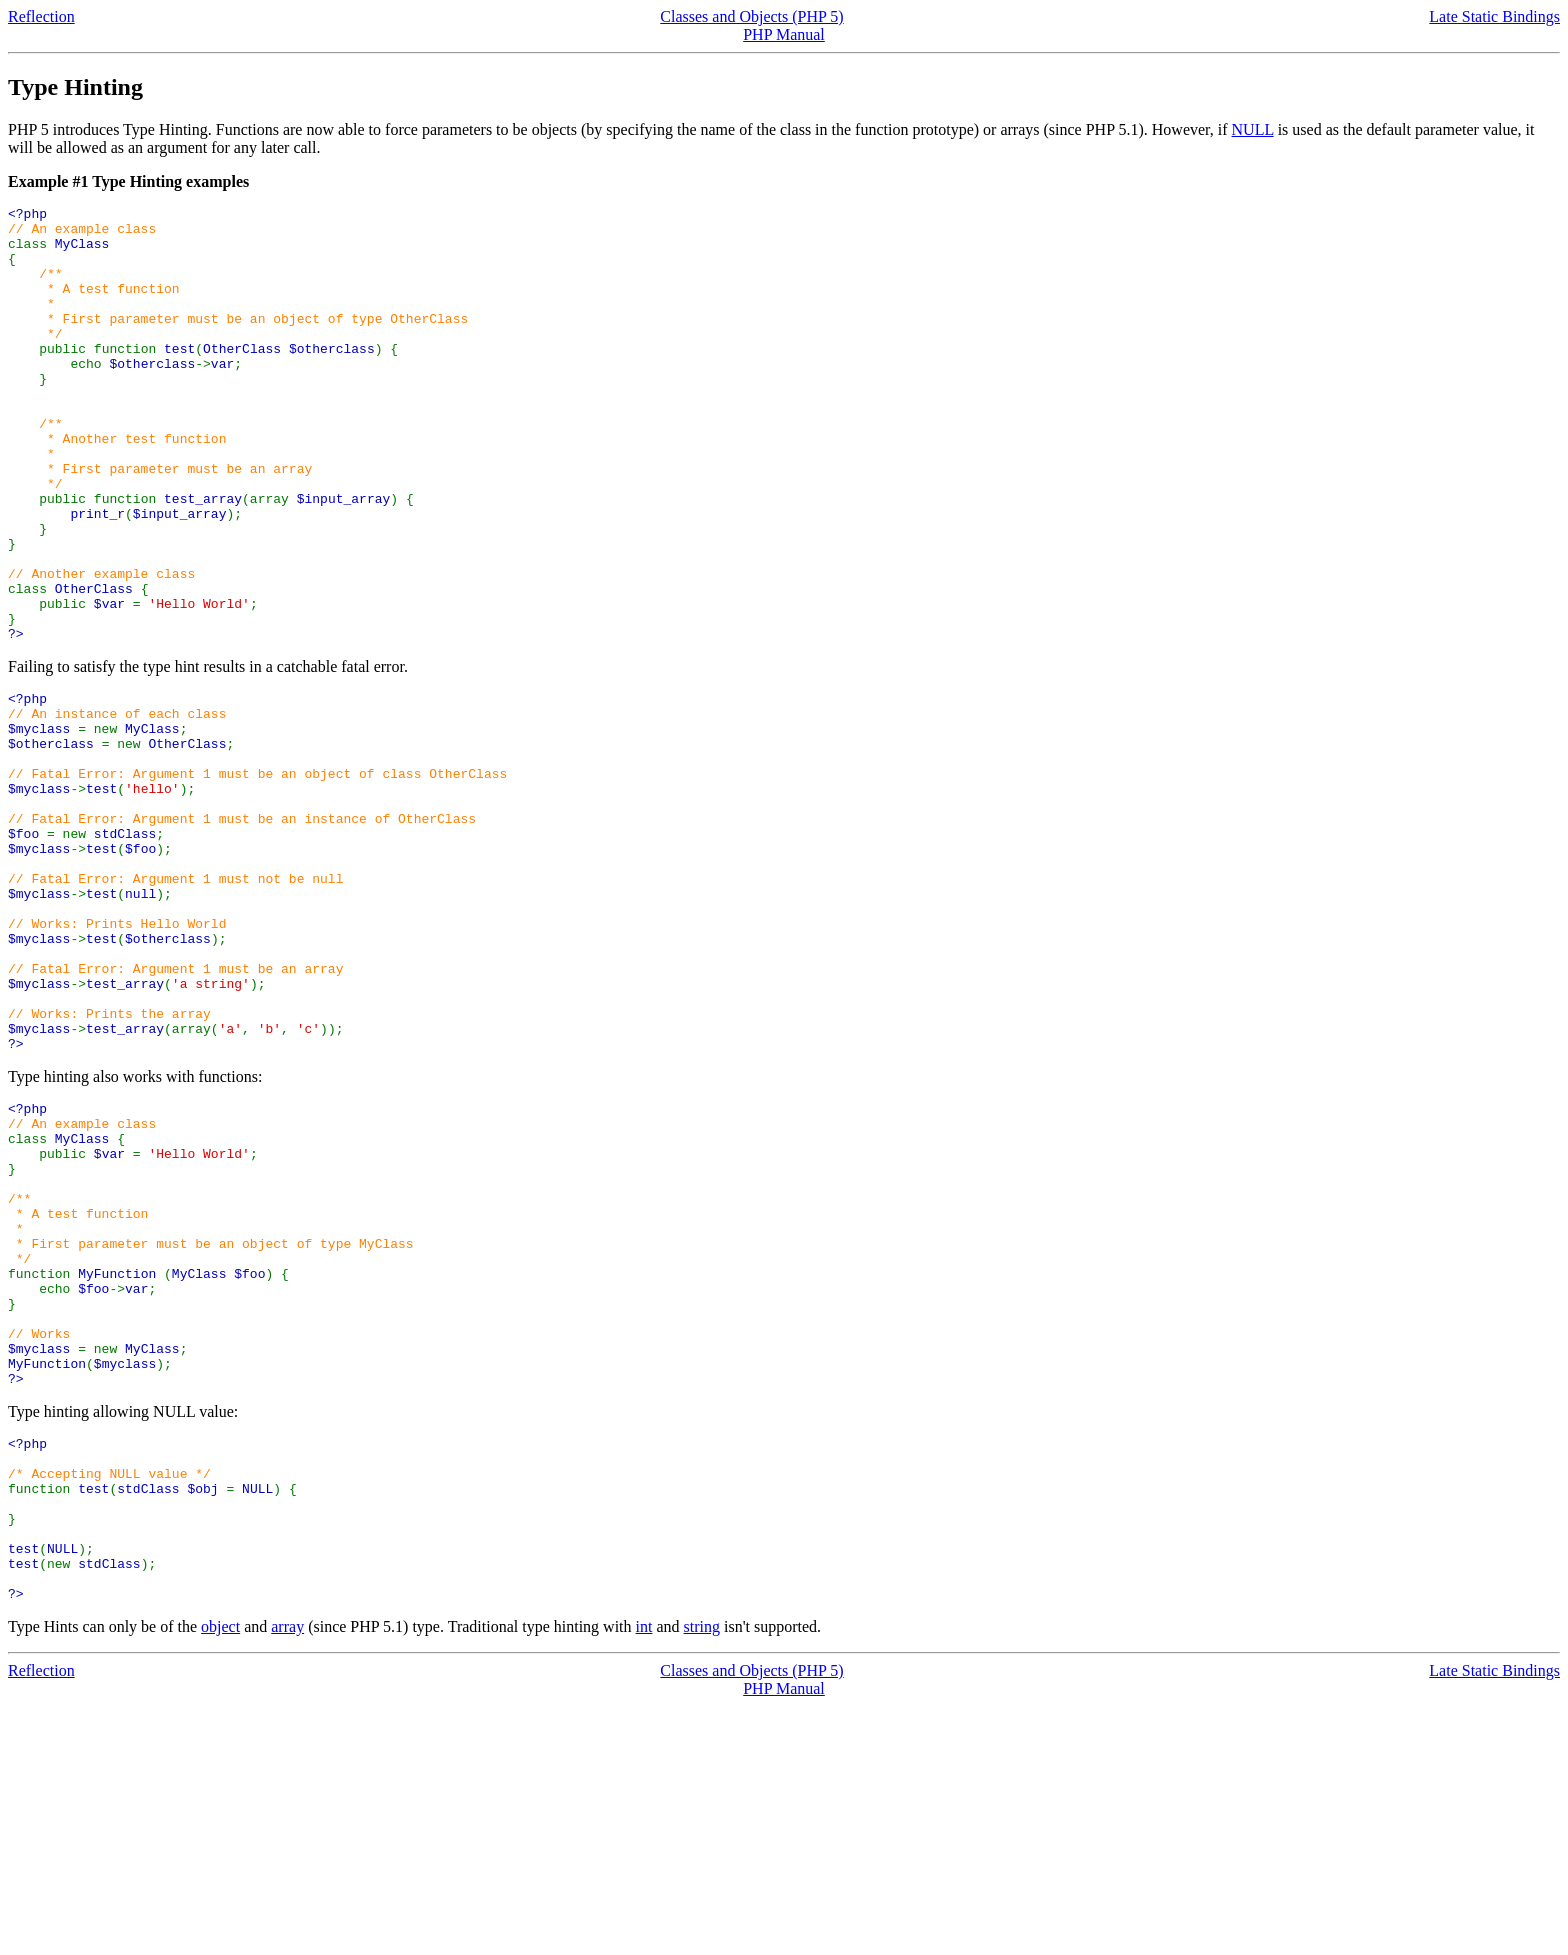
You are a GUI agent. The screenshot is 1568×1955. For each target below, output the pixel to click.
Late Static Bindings (1494, 16)
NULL (1253, 129)
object (220, 1875)
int (644, 1875)
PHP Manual (784, 34)
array (287, 1875)
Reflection (41, 16)
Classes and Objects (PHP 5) (751, 16)
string (702, 1875)
